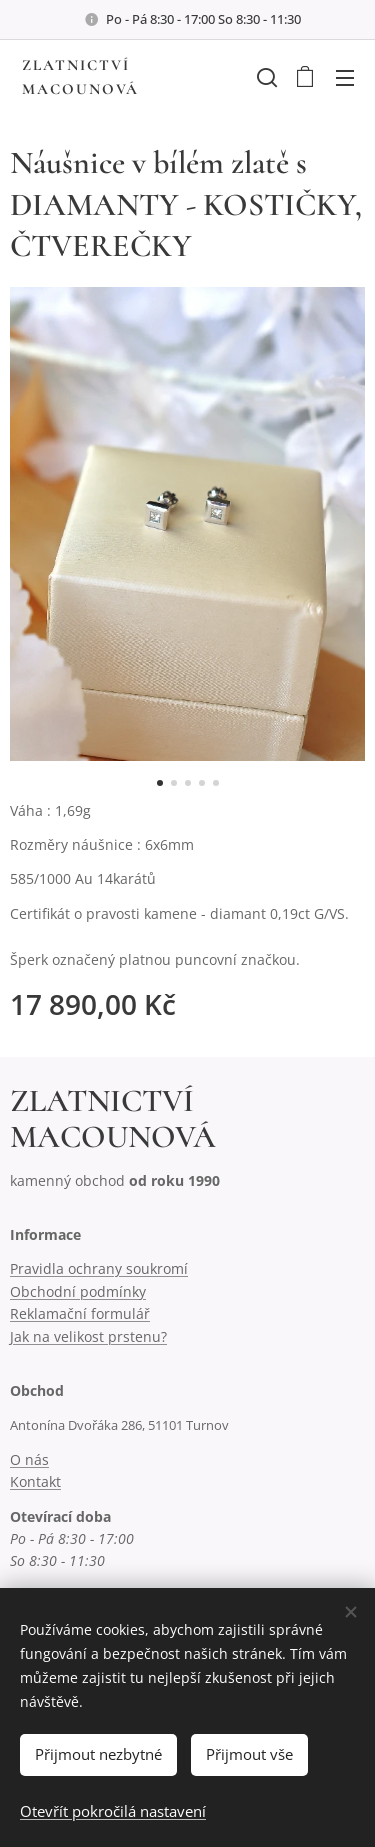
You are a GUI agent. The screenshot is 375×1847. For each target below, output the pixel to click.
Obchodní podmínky (78, 1291)
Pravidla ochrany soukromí (99, 1268)
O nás (29, 1459)
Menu (345, 78)
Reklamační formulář (80, 1313)
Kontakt (35, 1481)
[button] (265, 77)
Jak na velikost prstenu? (88, 1336)
